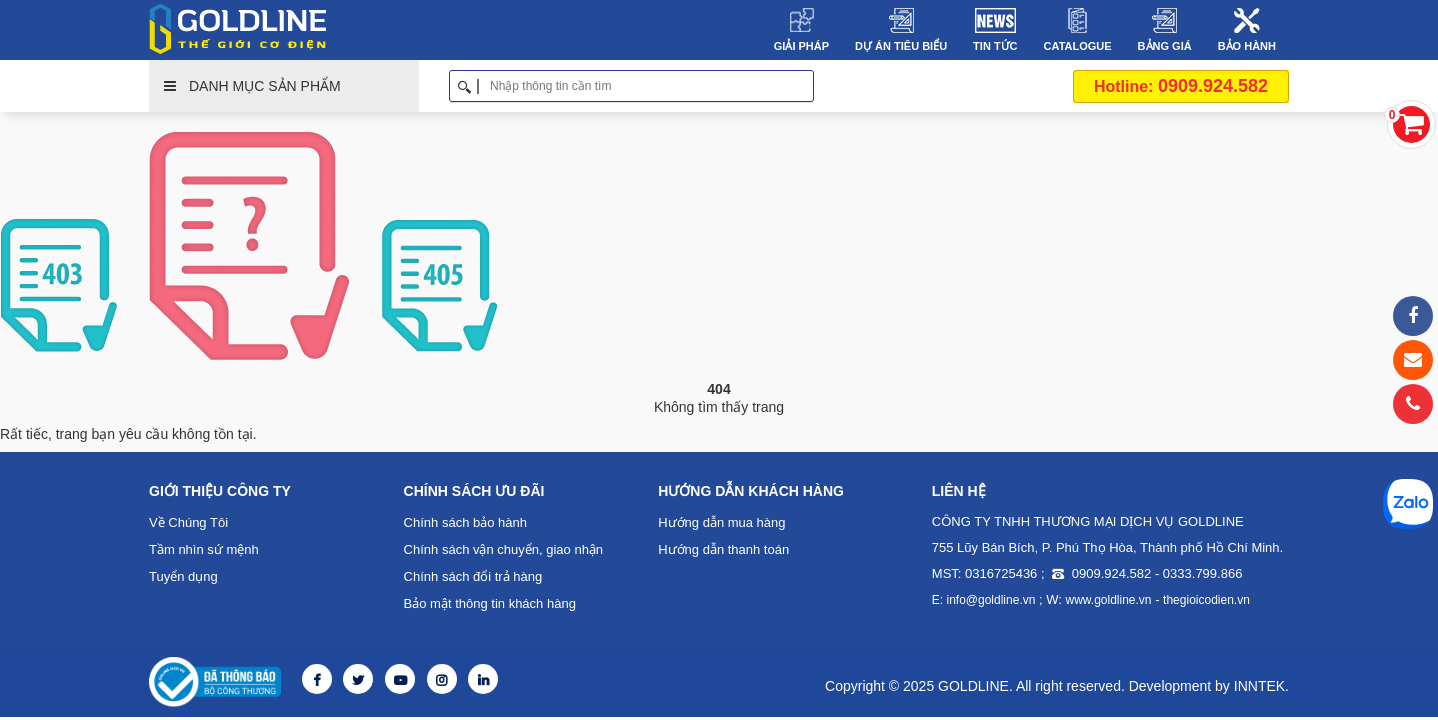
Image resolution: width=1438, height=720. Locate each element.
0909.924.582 (1181, 86)
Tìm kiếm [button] (806, 86)
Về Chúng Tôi (188, 522)
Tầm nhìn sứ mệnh (204, 549)
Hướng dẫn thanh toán (723, 549)
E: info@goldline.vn (984, 600)
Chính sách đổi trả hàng (473, 576)
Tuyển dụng (183, 576)
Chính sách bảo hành (465, 522)
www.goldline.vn (1109, 600)
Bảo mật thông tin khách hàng (490, 603)
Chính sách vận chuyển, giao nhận (504, 549)
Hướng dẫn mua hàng (721, 522)
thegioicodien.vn (1206, 600)
